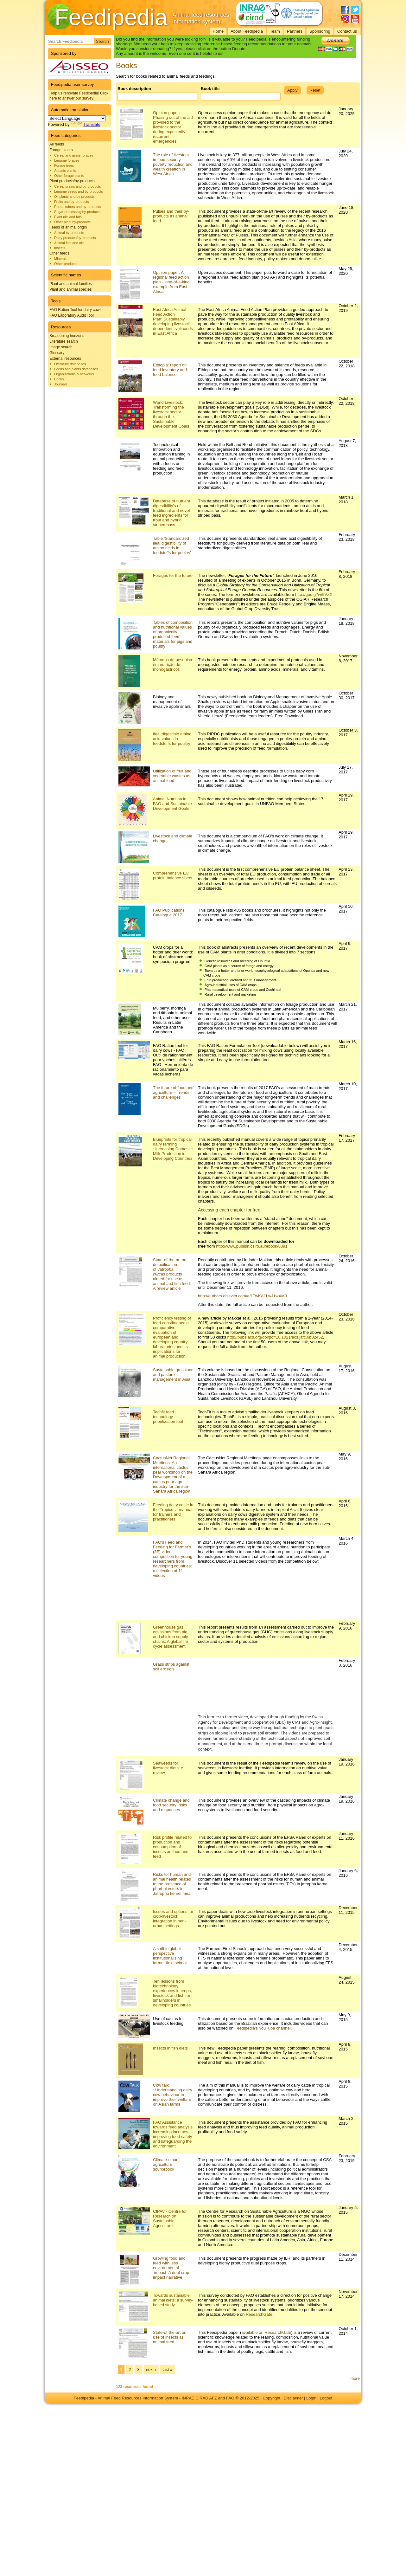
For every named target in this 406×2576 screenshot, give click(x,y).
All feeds (56, 144)
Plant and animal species (70, 289)
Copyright (272, 2398)
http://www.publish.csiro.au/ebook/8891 (251, 1246)
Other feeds (59, 253)
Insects (59, 248)
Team (275, 31)
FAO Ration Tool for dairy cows (75, 309)
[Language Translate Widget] (77, 118)
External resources (65, 358)
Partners (294, 31)
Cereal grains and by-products (77, 186)
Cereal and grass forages (73, 155)
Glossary (56, 353)
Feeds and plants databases (76, 369)
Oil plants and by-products (74, 196)
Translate (85, 124)
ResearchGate (259, 2314)
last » (167, 2369)
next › (151, 2369)
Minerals (60, 259)
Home (218, 31)
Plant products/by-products (72, 181)
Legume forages (66, 160)
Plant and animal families (70, 283)
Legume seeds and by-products (78, 191)
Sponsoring (319, 31)
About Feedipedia (247, 31)
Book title (210, 88)
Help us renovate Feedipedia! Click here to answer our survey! (78, 95)
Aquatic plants (65, 170)
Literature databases (70, 364)
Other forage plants (69, 176)
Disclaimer (293, 2398)
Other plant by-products (72, 222)
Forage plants (61, 150)
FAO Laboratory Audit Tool (71, 315)
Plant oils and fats (68, 217)
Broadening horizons (66, 335)
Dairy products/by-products (75, 238)
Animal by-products (69, 233)
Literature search (63, 341)
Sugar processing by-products (77, 212)
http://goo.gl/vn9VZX (314, 594)
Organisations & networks (74, 374)
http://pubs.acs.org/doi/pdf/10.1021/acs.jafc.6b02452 (275, 1337)
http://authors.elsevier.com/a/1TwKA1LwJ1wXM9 (242, 1296)
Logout (326, 2398)
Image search (61, 347)
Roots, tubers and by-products (77, 207)
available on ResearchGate (266, 2332)
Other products (65, 264)
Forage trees (64, 165)
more (355, 2378)
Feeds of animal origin (68, 227)
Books (59, 379)
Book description (134, 88)
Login (311, 2398)
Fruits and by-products (71, 201)
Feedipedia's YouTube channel (263, 2028)
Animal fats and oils (69, 243)
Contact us (347, 31)
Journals (60, 384)
